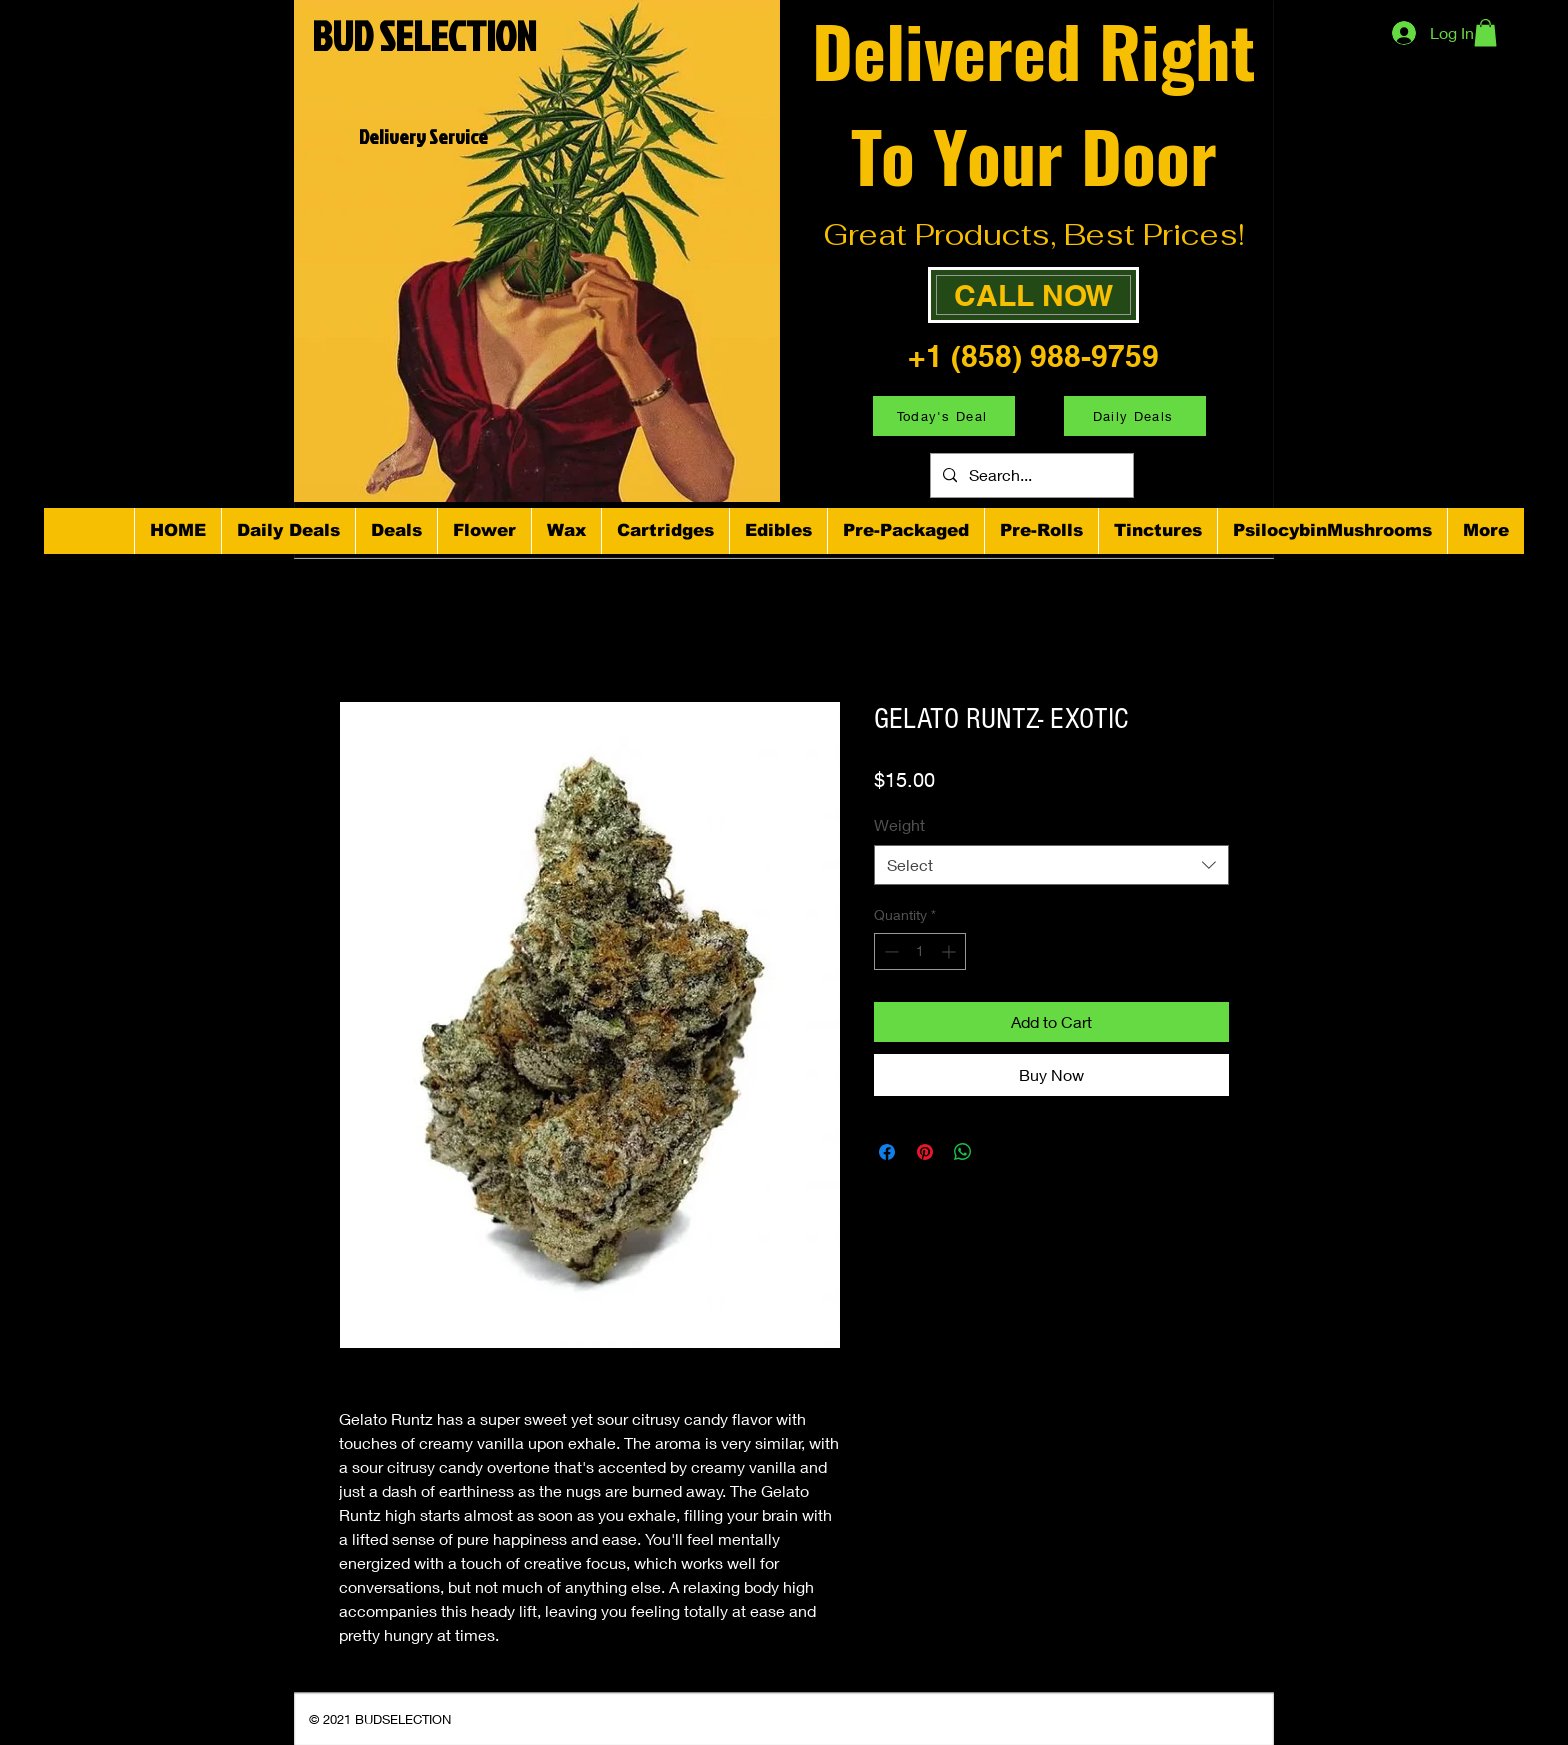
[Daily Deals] (1135, 416)
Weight (899, 824)
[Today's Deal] (944, 416)
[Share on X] (1001, 1152)
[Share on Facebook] (887, 1152)
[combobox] (1051, 865)
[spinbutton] (920, 951)
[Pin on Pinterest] (925, 1152)
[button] (1485, 32)
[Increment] (950, 951)
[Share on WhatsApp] (963, 1152)
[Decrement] (889, 951)
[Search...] (1030, 475)
